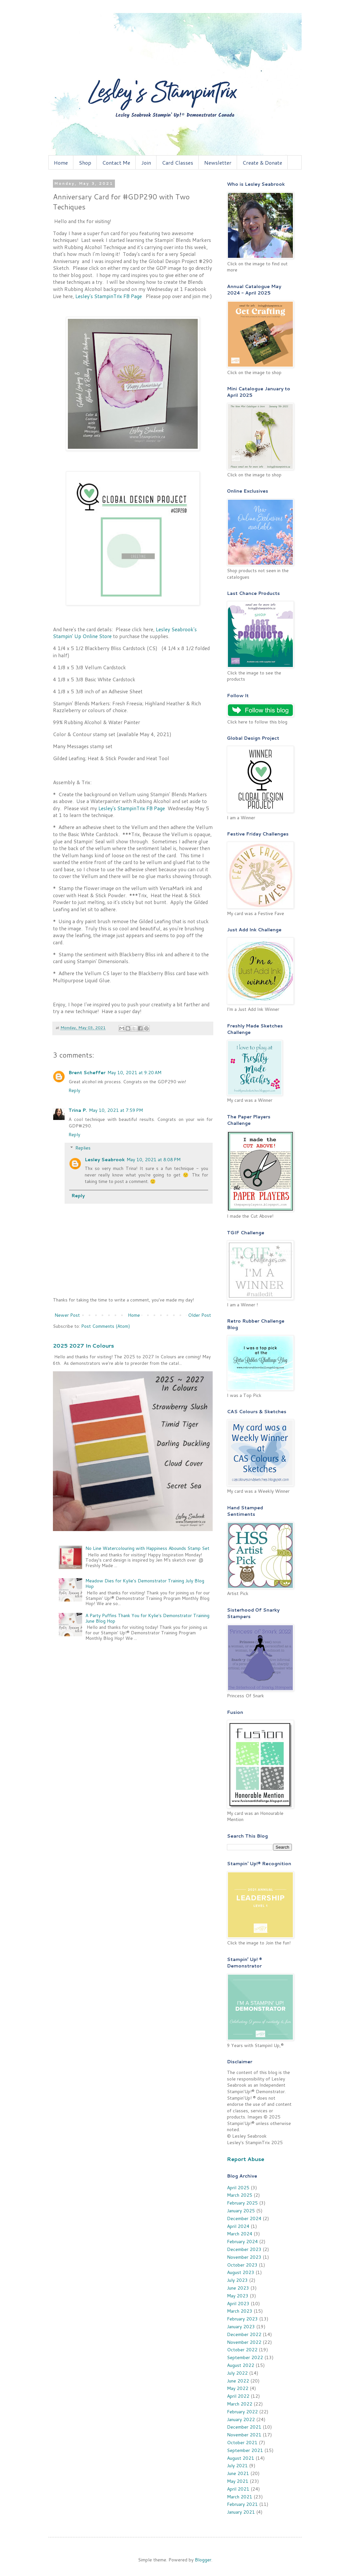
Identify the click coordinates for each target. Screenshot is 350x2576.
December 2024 (244, 2218)
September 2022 (245, 2357)
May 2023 (237, 2296)
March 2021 (239, 2497)
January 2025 (241, 2210)
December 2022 (244, 2334)
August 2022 (240, 2365)
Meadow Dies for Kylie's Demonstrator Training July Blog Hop (144, 1583)
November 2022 (244, 2342)
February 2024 (242, 2241)
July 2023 (237, 2280)
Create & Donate (262, 162)
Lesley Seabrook (105, 1159)
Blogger (203, 2560)
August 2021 (240, 2458)
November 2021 (244, 2434)
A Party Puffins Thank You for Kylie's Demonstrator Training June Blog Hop (147, 1618)
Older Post (199, 1315)
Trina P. (78, 1110)
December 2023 (244, 2249)
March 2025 (239, 2195)
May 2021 (237, 2481)
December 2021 (244, 2427)
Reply (74, 1090)
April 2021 (238, 2489)
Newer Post (67, 1315)
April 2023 (238, 2303)
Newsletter (217, 162)
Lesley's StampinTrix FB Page (108, 296)
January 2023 (241, 2326)
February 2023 (242, 2319)
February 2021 (242, 2504)
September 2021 (245, 2450)
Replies (83, 1148)
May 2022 (237, 2388)
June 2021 (238, 2473)
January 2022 (241, 2419)
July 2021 (237, 2465)
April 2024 (238, 2226)
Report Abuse (245, 2159)
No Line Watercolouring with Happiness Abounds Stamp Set (147, 1548)
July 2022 (237, 2373)
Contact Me (116, 162)
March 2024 (239, 2233)
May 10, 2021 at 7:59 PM (116, 1110)
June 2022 (238, 2381)
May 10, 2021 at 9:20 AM (134, 1072)
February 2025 (242, 2203)
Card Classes (177, 162)
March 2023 (239, 2311)
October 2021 (242, 2442)
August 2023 (240, 2272)
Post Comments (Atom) (105, 1326)
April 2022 (238, 2396)
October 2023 (242, 2265)
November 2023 (244, 2257)
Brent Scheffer (87, 1072)
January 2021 (241, 2512)
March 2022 (239, 2404)
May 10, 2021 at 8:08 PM (154, 1159)
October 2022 (242, 2349)
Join (146, 162)
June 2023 (238, 2288)
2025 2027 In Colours (83, 1345)
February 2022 (242, 2411)
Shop (85, 162)
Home (61, 162)
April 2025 (238, 2187)
